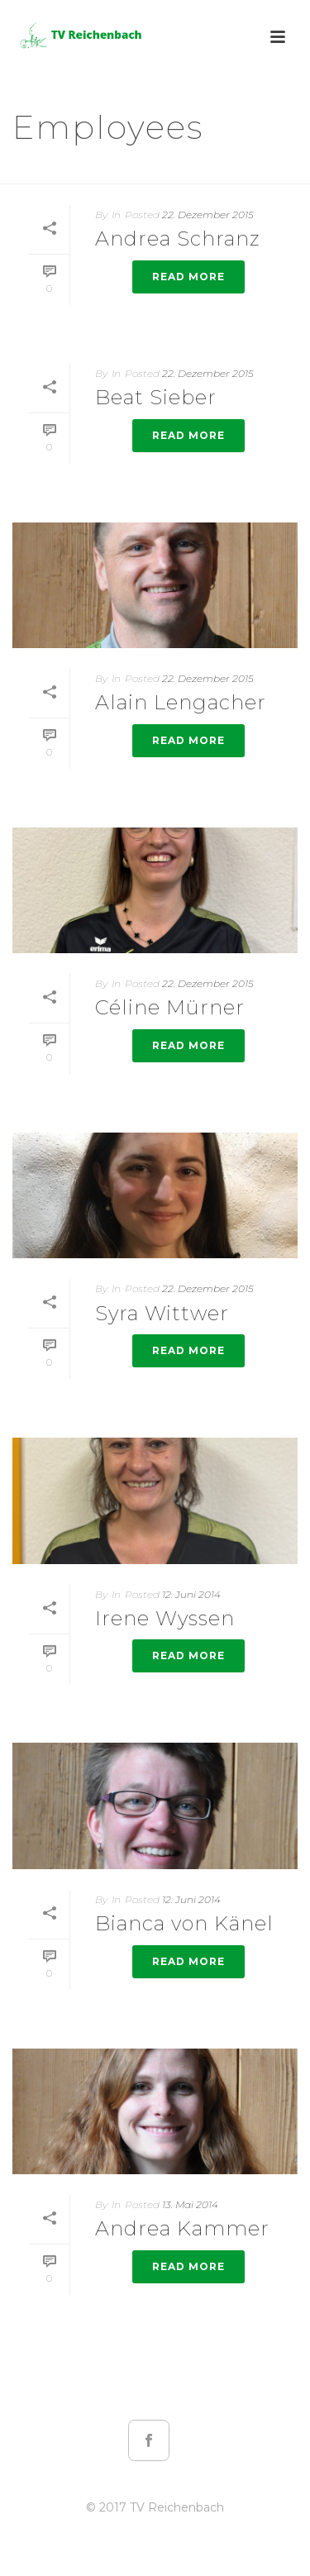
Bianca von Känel (184, 1923)
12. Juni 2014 (191, 1594)
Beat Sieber (156, 397)
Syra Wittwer (162, 1313)
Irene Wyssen (165, 1618)
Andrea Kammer (182, 2228)
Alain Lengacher (180, 702)
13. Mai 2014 (190, 2204)
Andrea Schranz (177, 238)
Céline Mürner (170, 1007)
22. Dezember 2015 (208, 214)
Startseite (116, 172)
